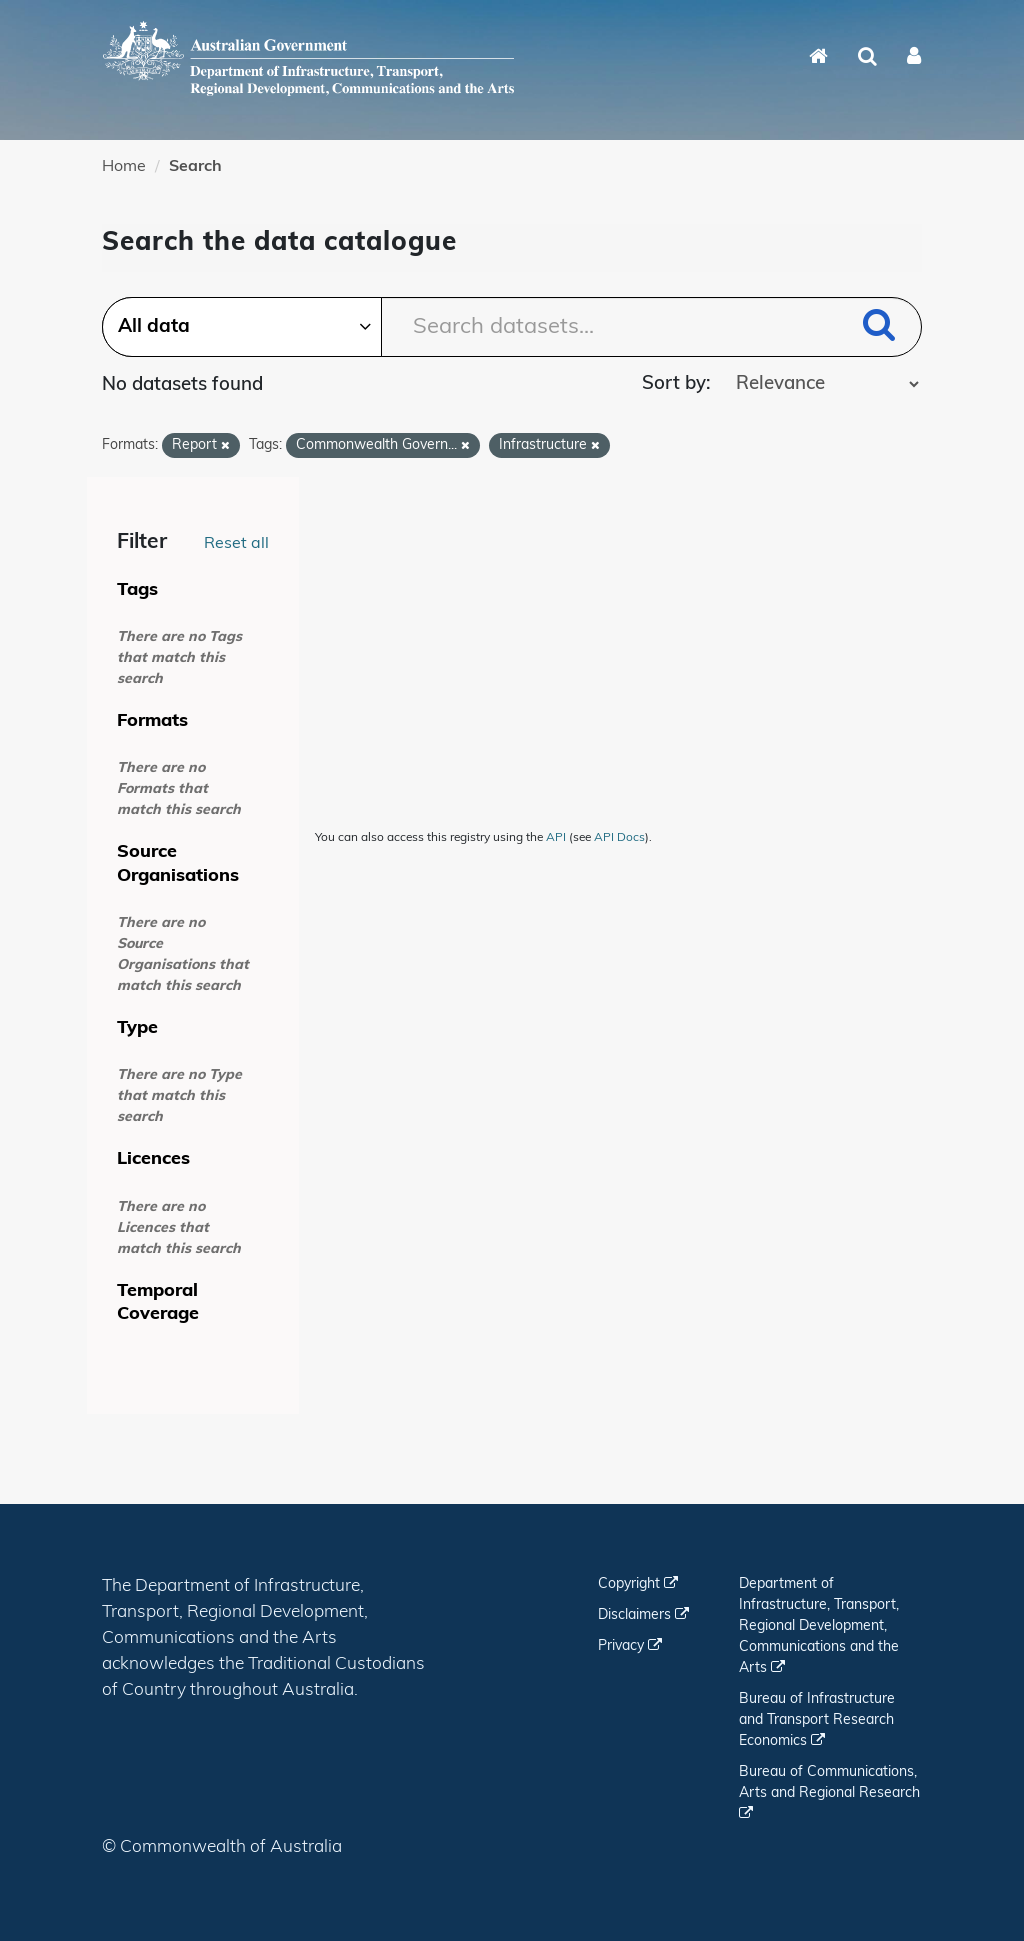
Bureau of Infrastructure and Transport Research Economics (817, 1720)
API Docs (619, 838)
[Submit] (879, 328)
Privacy (630, 1646)
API (556, 838)
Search (195, 167)
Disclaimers (643, 1615)
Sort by (674, 384)
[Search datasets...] (511, 327)
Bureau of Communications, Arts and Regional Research (829, 1792)
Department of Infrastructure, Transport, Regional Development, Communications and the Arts (819, 1626)
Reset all (236, 544)
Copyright (638, 1584)
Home (124, 167)
